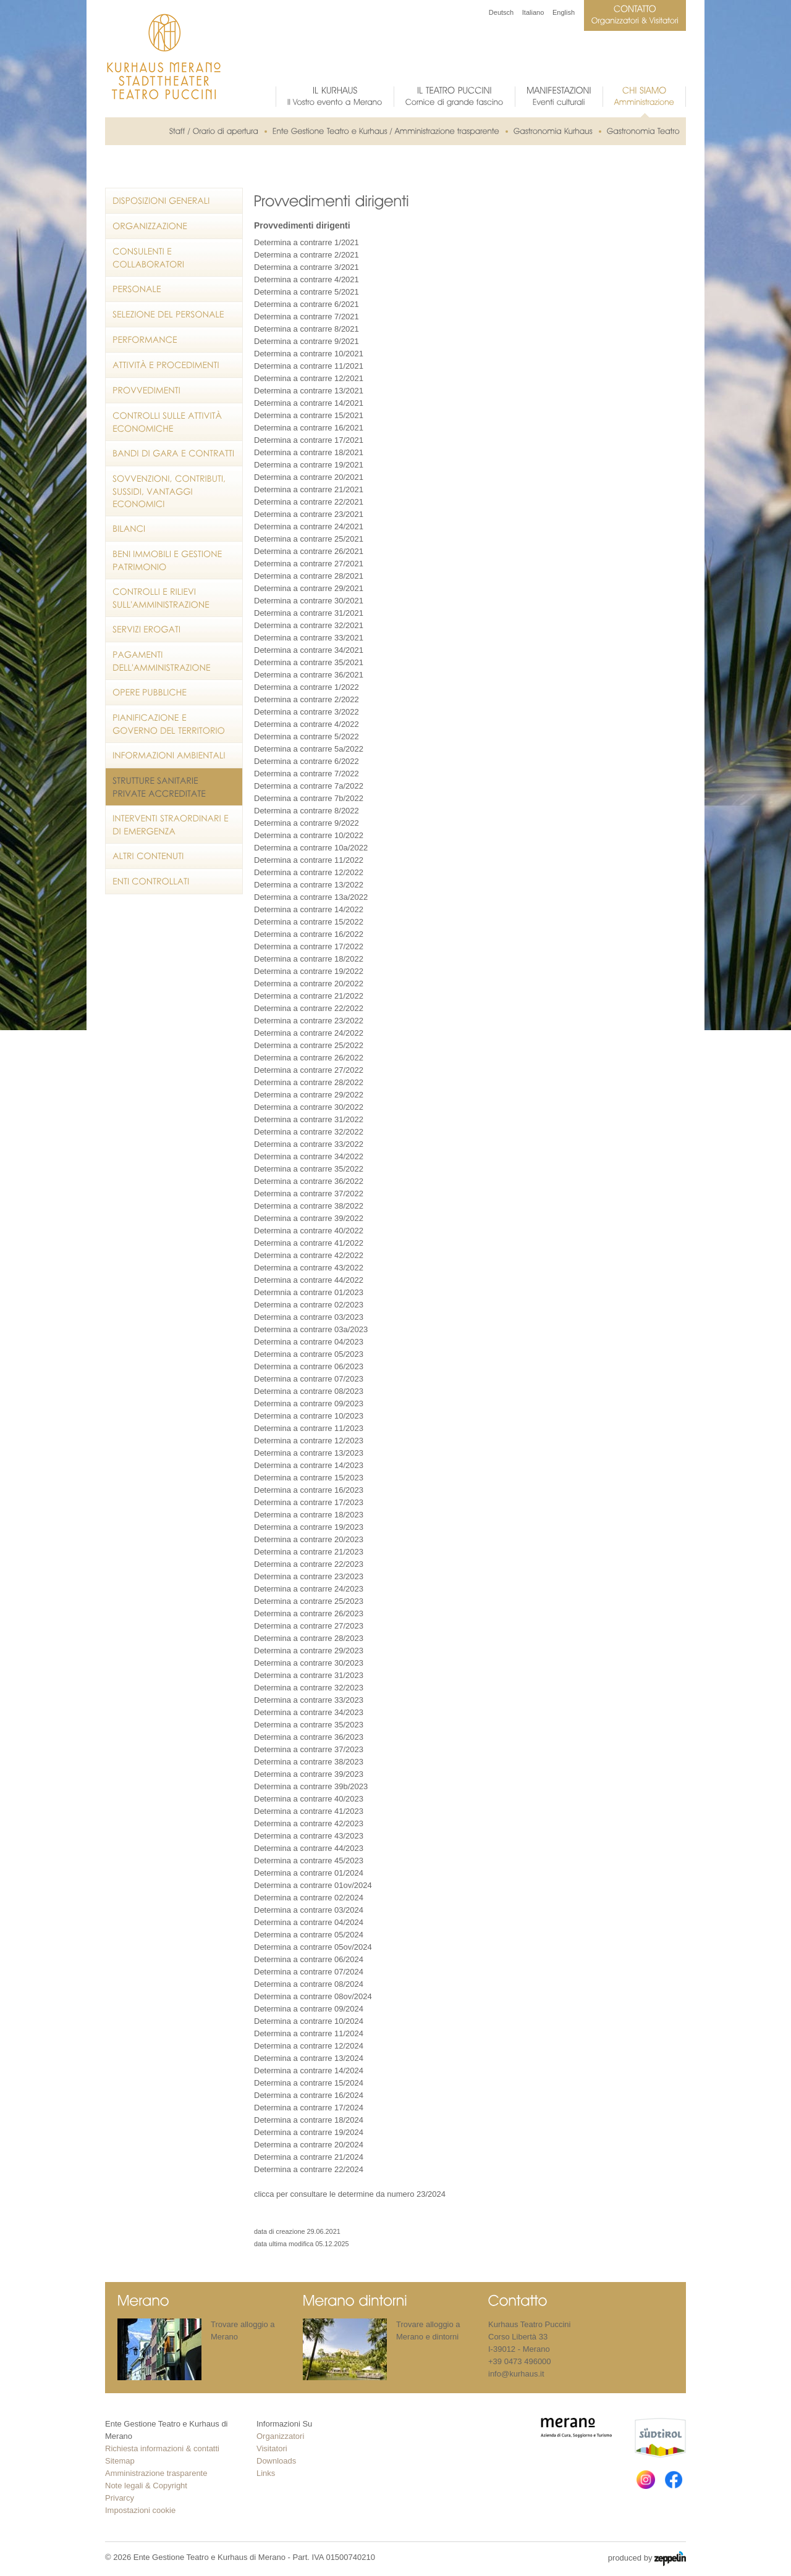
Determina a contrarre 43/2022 (308, 1267)
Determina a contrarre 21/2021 (308, 489)
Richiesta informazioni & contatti (162, 2448)
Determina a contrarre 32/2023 (308, 1687)
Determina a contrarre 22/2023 (308, 1564)
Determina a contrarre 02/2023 (308, 1304)
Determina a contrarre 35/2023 (308, 1724)
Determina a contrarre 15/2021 (308, 415)
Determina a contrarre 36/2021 (308, 674)
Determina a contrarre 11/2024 (308, 2033)
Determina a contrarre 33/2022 (308, 1144)
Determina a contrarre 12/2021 (308, 378)
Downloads (276, 2460)
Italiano (533, 12)
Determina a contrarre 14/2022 (308, 909)
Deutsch (501, 12)
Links (265, 2473)
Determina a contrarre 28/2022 (308, 1082)
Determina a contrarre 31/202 (306, 613)
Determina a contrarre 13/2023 (308, 1453)
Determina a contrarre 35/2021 (308, 662)
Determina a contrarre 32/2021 (308, 625)
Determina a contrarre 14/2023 (308, 1465)
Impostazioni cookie (140, 2510)
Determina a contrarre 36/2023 (308, 1737)
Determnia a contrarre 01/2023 (308, 1292)
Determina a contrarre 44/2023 (308, 1848)
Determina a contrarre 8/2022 (306, 810)
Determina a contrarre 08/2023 (308, 1391)
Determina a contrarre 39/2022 (308, 1218)
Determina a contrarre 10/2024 (308, 2021)
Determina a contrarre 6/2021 (306, 304)
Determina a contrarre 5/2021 (306, 291)
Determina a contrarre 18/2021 (308, 452)
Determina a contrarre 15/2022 (308, 921)
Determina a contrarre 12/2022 (308, 872)
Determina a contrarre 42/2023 (308, 1823)
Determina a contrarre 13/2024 (308, 2058)
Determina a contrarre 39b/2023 (311, 1786)
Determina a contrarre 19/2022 (308, 971)
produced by (647, 2558)
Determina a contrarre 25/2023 (308, 1601)
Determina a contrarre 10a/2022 (311, 847)
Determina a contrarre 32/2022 (308, 1131)
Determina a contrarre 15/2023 (308, 1477)
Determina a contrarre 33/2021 (308, 637)
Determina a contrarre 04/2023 (308, 1341)
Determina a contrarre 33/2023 (308, 1700)
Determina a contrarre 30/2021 (308, 600)
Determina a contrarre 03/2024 (308, 1910)
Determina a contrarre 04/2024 (308, 1922)
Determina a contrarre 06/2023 (308, 1366)
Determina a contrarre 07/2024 (308, 1971)
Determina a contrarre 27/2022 (308, 1070)
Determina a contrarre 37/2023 (308, 1749)
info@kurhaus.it (516, 2373)
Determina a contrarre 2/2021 (306, 254)
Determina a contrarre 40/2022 (308, 1230)
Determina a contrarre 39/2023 (308, 1774)
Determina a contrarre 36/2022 (308, 1181)
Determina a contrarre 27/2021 (308, 563)
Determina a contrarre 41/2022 (308, 1243)
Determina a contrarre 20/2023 (308, 1539)
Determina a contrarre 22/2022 (308, 1008)
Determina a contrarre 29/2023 (308, 1650)
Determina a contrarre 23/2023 (308, 1576)
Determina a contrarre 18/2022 (308, 958)
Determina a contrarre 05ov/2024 (313, 1947)
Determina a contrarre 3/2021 (306, 267)
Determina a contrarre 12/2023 (308, 1440)
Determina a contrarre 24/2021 (308, 526)
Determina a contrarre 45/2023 (308, 1860)
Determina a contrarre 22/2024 (308, 2169)
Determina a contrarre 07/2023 (308, 1378)
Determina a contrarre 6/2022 (306, 761)
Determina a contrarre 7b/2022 (308, 798)
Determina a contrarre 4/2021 (306, 279)
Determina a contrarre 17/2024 (308, 2107)
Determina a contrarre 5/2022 (306, 736)
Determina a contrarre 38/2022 (308, 1205)
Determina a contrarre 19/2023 (308, 1527)
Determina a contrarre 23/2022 (308, 1020)
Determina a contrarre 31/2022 (308, 1119)
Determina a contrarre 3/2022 (306, 711)
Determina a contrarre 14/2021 (308, 403)
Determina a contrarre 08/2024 (308, 1984)
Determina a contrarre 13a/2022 (311, 897)
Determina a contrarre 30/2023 (308, 1663)
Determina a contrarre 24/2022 (308, 1033)
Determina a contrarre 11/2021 (308, 366)
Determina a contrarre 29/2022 (308, 1094)
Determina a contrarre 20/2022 (308, 983)
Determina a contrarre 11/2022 (308, 860)
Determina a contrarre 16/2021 (308, 427)
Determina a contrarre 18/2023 (308, 1514)
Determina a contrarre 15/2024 (308, 2082)
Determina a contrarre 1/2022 (306, 687)
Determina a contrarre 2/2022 (306, 699)
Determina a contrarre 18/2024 (308, 2120)
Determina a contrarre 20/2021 (308, 477)
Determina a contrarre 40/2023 (308, 1798)
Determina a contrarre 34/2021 (308, 650)
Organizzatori (280, 2436)
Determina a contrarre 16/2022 (308, 934)
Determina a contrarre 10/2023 (308, 1415)
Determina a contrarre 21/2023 (308, 1551)
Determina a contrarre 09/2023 (308, 1403)
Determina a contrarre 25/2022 (308, 1045)
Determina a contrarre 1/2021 (306, 242)
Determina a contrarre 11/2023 (308, 1428)
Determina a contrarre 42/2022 (308, 1255)
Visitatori (271, 2448)
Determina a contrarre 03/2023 (308, 1317)
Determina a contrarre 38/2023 (308, 1761)
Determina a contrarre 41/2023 (308, 1811)
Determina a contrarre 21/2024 (308, 2157)
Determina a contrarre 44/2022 (308, 1280)
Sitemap (120, 2460)
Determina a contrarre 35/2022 (308, 1168)
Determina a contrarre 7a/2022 (308, 786)
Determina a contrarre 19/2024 (308, 2132)
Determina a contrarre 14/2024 (308, 2070)
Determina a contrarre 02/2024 (308, 1897)
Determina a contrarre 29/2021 (308, 588)
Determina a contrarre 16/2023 (308, 1490)
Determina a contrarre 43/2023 (308, 1835)
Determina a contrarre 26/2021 (308, 551)
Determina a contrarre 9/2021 (306, 341)
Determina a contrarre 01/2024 (308, 1872)
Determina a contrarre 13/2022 (308, 884)
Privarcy (119, 2498)
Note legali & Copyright (146, 2485)
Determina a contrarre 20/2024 (308, 2144)
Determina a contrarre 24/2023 (308, 1588)
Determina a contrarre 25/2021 (308, 538)
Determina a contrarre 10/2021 (308, 353)
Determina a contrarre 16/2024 (308, 2095)
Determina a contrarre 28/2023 (308, 1638)
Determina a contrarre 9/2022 (306, 823)
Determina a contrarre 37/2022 (308, 1193)
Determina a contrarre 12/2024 (308, 2045)
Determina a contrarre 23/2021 (308, 514)
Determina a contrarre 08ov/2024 (313, 1996)
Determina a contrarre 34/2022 (308, 1156)
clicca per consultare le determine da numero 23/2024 (350, 2194)
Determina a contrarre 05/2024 (308, 1934)
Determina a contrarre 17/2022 (308, 946)
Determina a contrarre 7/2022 (306, 773)
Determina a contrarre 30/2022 (308, 1107)
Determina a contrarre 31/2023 (308, 1675)
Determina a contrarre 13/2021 (308, 390)
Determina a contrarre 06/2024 (308, 1959)
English (563, 12)
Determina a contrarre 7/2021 (306, 316)
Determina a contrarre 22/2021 (308, 501)
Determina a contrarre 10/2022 (308, 835)
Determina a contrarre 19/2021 (308, 464)
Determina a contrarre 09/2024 (308, 2008)
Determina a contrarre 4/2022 (306, 724)
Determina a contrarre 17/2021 (308, 440)
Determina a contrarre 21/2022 (308, 996)
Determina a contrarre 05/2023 (308, 1354)
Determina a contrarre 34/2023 (308, 1712)
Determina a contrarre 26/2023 (308, 1613)
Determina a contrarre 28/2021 (308, 576)
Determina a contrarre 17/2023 (308, 1502)
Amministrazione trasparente (156, 2473)
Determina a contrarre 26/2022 (308, 1057)
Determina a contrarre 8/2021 (306, 329)
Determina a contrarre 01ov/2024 (313, 1885)
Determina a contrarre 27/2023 (308, 1625)
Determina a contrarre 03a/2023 (311, 1329)
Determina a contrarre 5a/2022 (308, 748)
